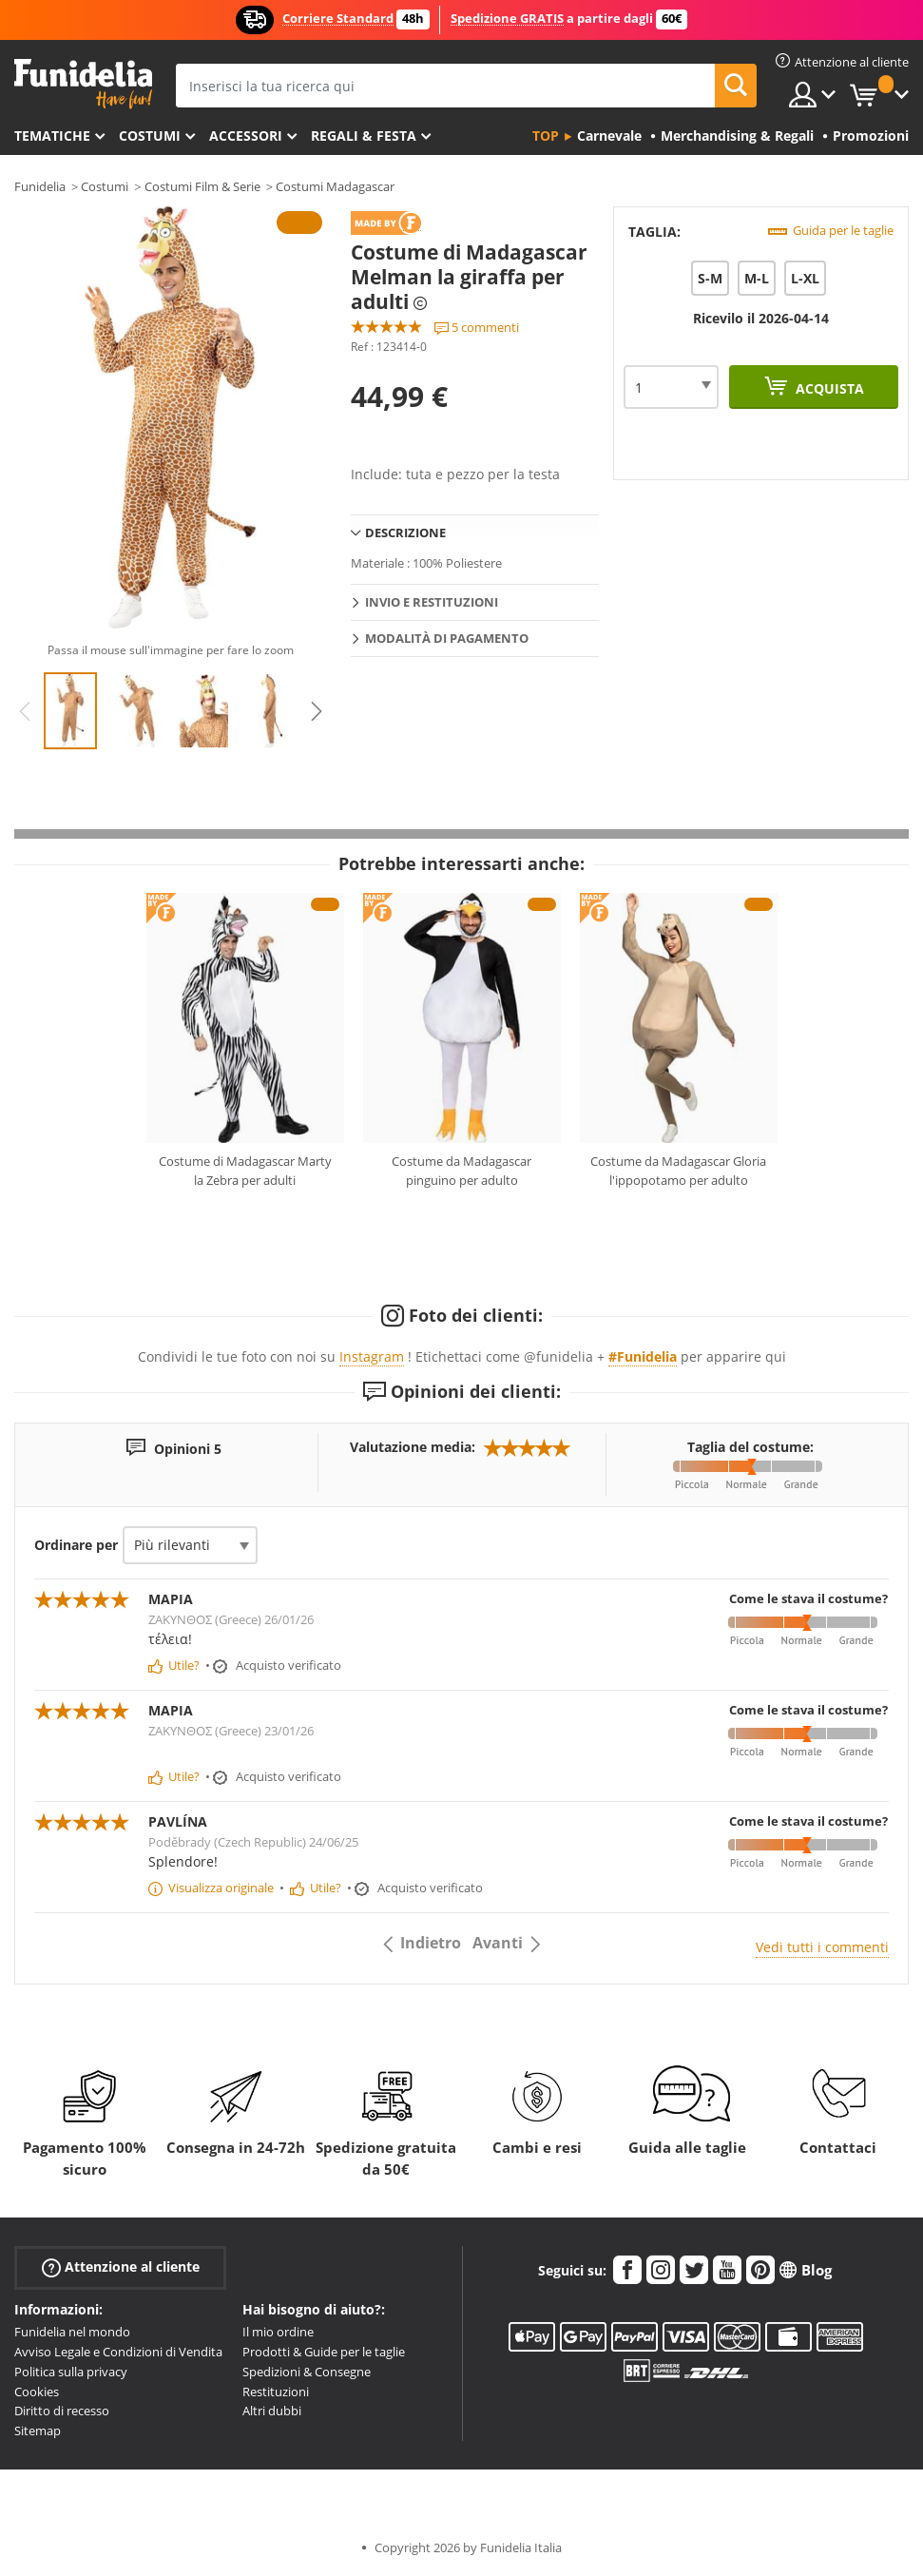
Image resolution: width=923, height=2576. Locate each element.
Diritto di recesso (61, 2410)
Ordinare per (76, 1545)
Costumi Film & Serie (202, 186)
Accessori (245, 135)
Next (316, 711)
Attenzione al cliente (121, 2267)
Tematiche (52, 135)
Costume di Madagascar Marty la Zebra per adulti (245, 1170)
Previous (24, 711)
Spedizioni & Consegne (306, 2371)
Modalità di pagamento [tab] (447, 638)
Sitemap (37, 2430)
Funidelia (40, 186)
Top (545, 135)
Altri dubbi (271, 2410)
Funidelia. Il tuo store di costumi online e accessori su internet (83, 84)
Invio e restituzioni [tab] (431, 601)
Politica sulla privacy (70, 2371)
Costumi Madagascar (335, 186)
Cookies (36, 2391)
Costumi (150, 135)
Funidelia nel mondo (72, 2331)
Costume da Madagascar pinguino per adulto (461, 1170)
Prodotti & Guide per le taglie (323, 2351)
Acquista (828, 388)
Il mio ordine (278, 2331)
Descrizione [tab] (405, 532)
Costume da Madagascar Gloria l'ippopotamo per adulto (678, 1170)
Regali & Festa (363, 135)
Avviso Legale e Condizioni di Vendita (118, 2351)
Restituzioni (275, 2391)
